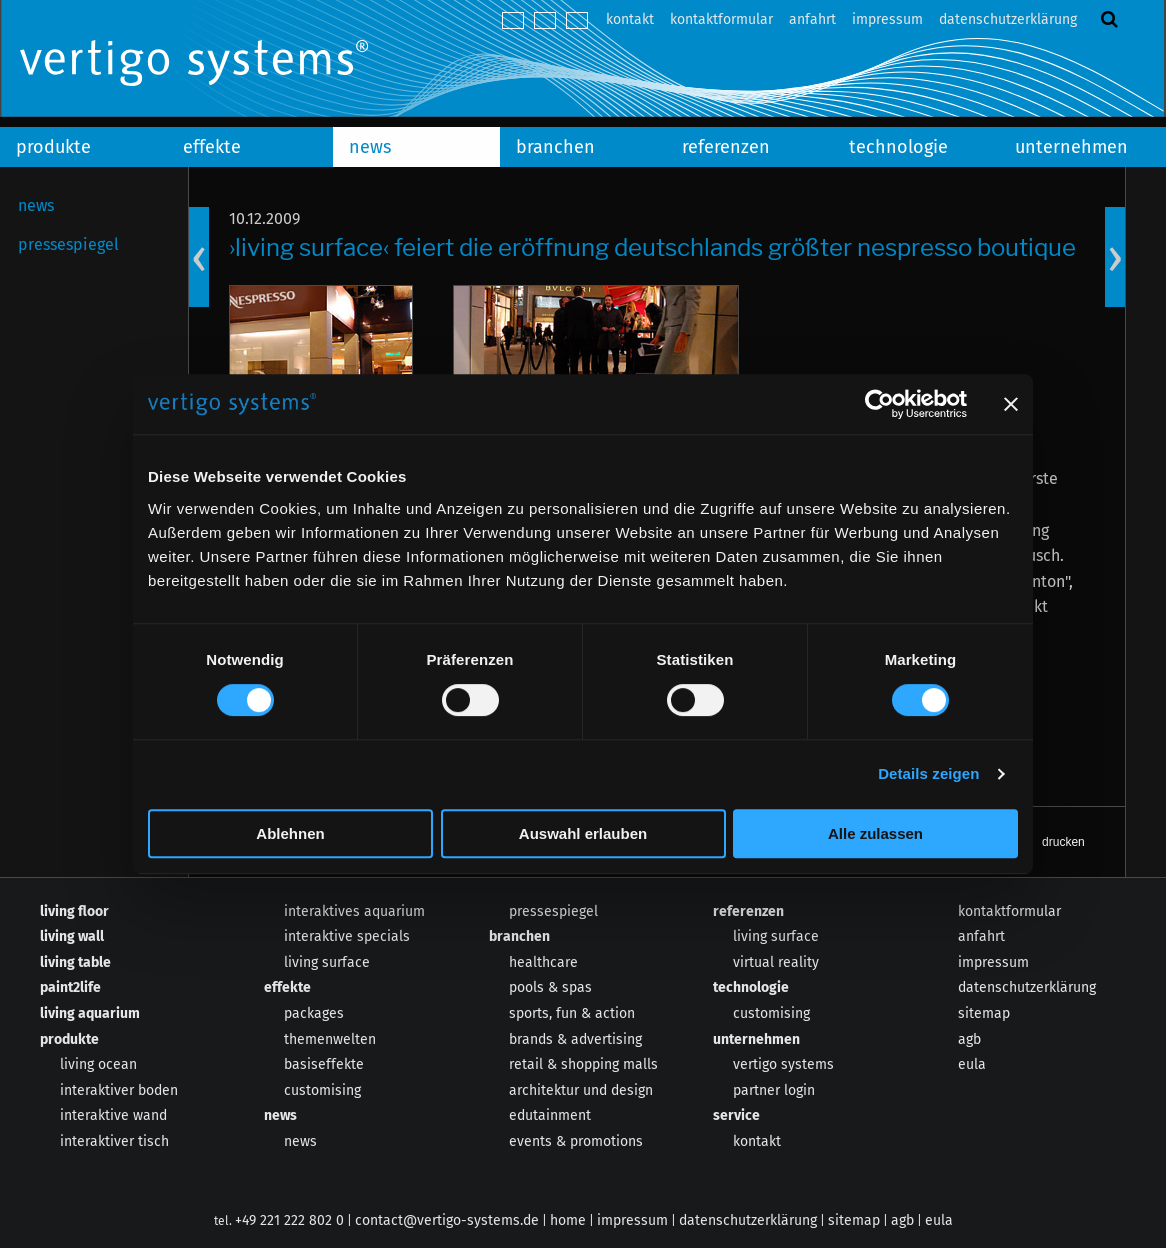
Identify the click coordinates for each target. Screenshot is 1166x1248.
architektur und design (581, 1090)
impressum (887, 19)
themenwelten (330, 1039)
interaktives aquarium (354, 911)
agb (969, 1039)
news (370, 147)
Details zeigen (928, 773)
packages (314, 1013)
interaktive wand (113, 1115)
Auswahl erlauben (583, 833)
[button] (1047, 842)
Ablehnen (290, 833)
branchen (555, 147)
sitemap (984, 1013)
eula (972, 1064)
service (736, 1115)
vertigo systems (783, 1064)
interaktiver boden (119, 1090)
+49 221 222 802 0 (289, 1220)
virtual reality (776, 962)
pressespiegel (68, 244)
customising (322, 1090)
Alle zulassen (875, 833)
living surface (327, 962)
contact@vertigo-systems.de (447, 1220)
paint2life (70, 987)
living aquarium (90, 1013)
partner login (774, 1090)
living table (75, 962)
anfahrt (812, 19)
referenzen (726, 147)
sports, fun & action (572, 1013)
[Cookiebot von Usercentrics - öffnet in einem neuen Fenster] (879, 404)
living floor (74, 911)
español (577, 20)
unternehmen (756, 1039)
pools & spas (550, 987)
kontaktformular (721, 19)
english (545, 20)
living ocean (98, 1064)
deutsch (513, 20)
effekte (212, 147)
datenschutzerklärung (1008, 19)
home (568, 1220)
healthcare (543, 962)
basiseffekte (324, 1064)
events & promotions (576, 1141)
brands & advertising (575, 1039)
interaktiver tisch (114, 1141)
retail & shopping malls (583, 1064)
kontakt (630, 19)
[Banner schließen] (1011, 404)
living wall (72, 936)
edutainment (550, 1115)
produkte (53, 147)
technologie (898, 147)
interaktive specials (347, 936)
